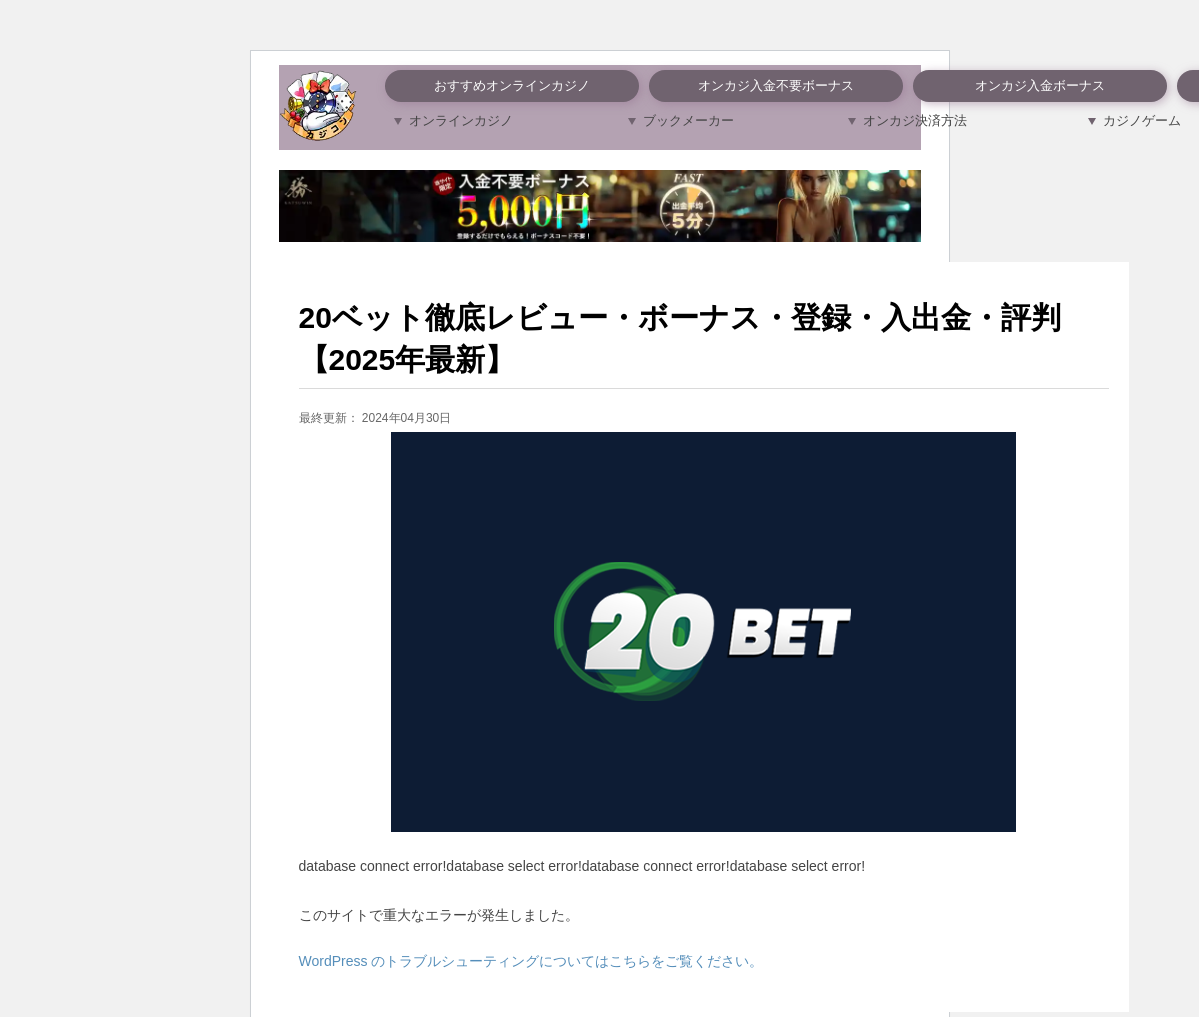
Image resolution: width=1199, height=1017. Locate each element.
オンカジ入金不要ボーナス (776, 85)
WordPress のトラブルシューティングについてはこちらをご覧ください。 (531, 961)
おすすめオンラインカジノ (512, 85)
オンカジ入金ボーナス (1040, 85)
